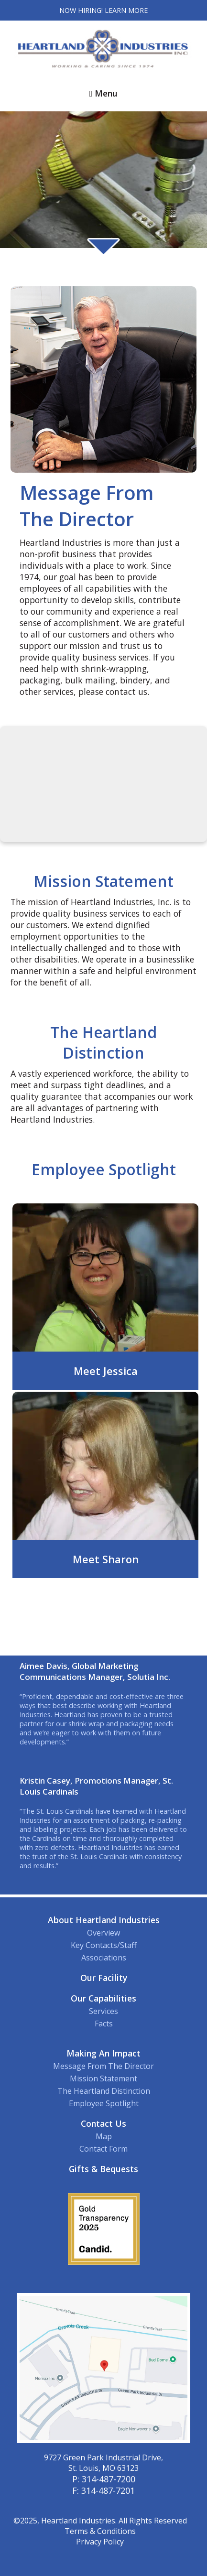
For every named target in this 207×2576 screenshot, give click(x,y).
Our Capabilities (103, 1998)
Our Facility (103, 1977)
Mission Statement (103, 2078)
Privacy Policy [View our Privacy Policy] (100, 2541)
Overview (103, 1932)
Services (103, 2011)
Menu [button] (103, 93)
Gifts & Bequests (103, 2169)
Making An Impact (103, 2053)
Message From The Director (103, 2066)
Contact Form (103, 2148)
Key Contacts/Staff (104, 1945)
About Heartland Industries (104, 1920)
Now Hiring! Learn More (103, 10)
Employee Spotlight (104, 2103)
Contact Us (103, 2123)
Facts (104, 2023)
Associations (103, 1957)
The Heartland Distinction (103, 2091)
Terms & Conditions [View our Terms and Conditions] (100, 2531)
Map (104, 2136)
